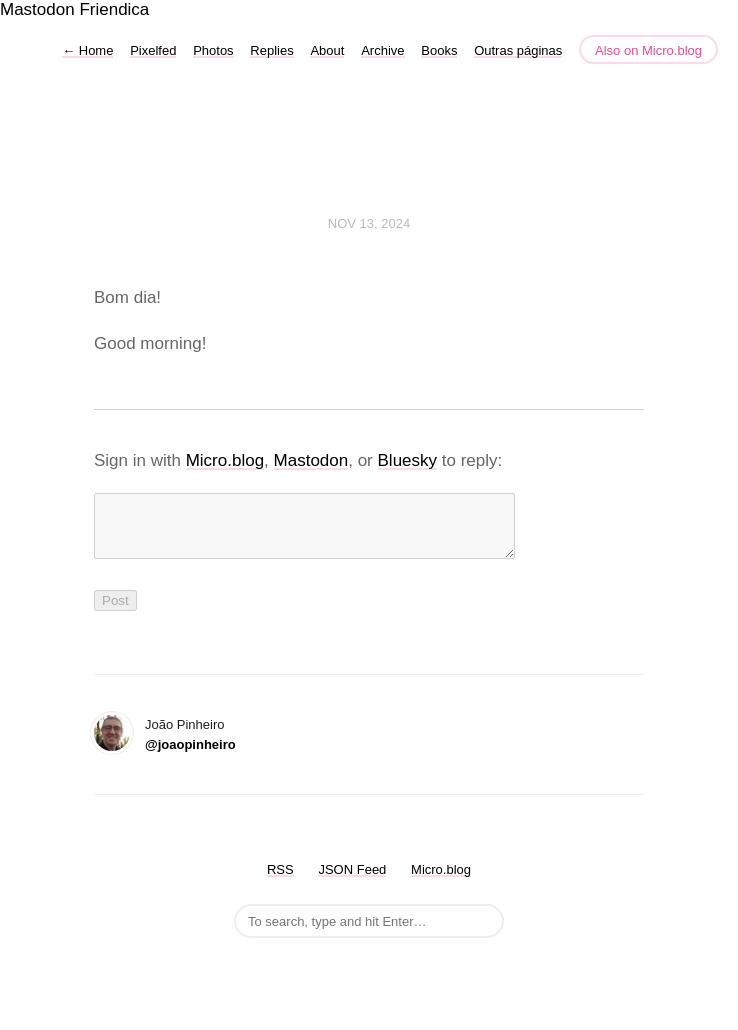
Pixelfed (153, 50)
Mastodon (37, 9)
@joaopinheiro (190, 756)
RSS (280, 881)
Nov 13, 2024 (369, 223)
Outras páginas (518, 50)
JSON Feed (352, 881)
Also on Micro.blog (648, 50)
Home (87, 50)
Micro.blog (225, 460)
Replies (271, 50)
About (327, 50)
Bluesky (408, 460)
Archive (382, 50)
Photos (213, 50)
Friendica (114, 9)
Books (439, 50)
